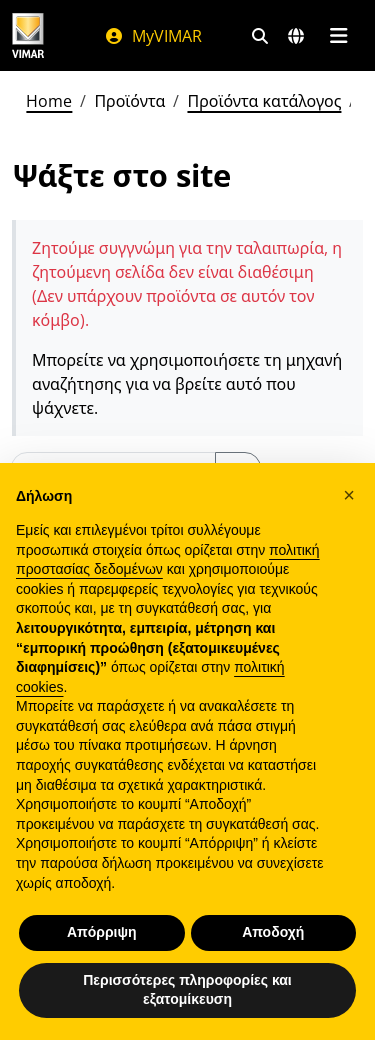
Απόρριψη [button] (102, 932)
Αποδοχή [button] (273, 932)
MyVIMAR (153, 36)
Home (49, 101)
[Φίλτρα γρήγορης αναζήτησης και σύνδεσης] (260, 36)
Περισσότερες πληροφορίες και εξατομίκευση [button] (187, 990)
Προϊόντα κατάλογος (264, 101)
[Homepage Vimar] (28, 35)
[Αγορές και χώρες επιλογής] (296, 36)
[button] (349, 495)
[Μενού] (338, 36)
